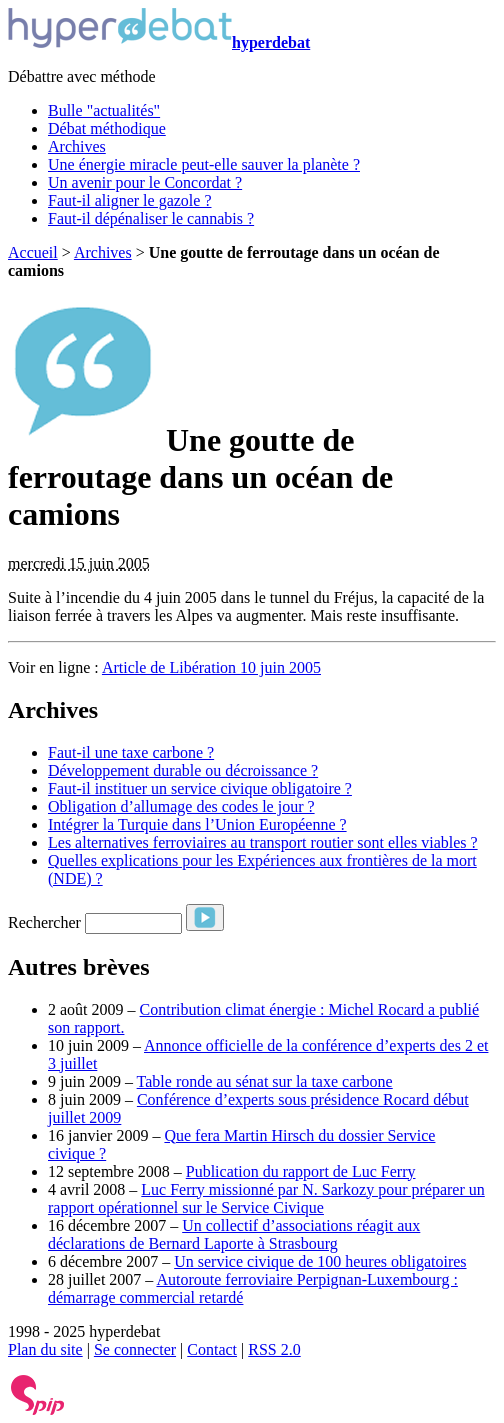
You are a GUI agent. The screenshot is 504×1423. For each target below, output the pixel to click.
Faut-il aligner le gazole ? (129, 200)
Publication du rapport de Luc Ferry (301, 1171)
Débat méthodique (107, 128)
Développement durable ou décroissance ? (183, 770)
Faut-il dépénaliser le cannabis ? (151, 218)
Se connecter (135, 1349)
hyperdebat (159, 42)
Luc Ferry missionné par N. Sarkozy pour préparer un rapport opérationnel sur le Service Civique (266, 1198)
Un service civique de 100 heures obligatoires (320, 1261)
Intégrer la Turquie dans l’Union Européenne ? (197, 824)
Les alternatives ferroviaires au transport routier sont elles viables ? (263, 842)
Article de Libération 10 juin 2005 (211, 667)
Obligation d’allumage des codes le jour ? (181, 806)
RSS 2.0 (274, 1349)
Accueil (33, 252)
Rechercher (44, 922)
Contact (212, 1349)
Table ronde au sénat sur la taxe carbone (265, 1081)
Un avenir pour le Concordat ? (145, 182)
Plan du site (45, 1349)
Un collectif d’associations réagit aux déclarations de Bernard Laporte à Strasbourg (234, 1234)
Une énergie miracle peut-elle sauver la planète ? (204, 164)
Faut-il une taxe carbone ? (131, 752)
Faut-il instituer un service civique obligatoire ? (200, 788)
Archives (77, 146)
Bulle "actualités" (104, 110)
